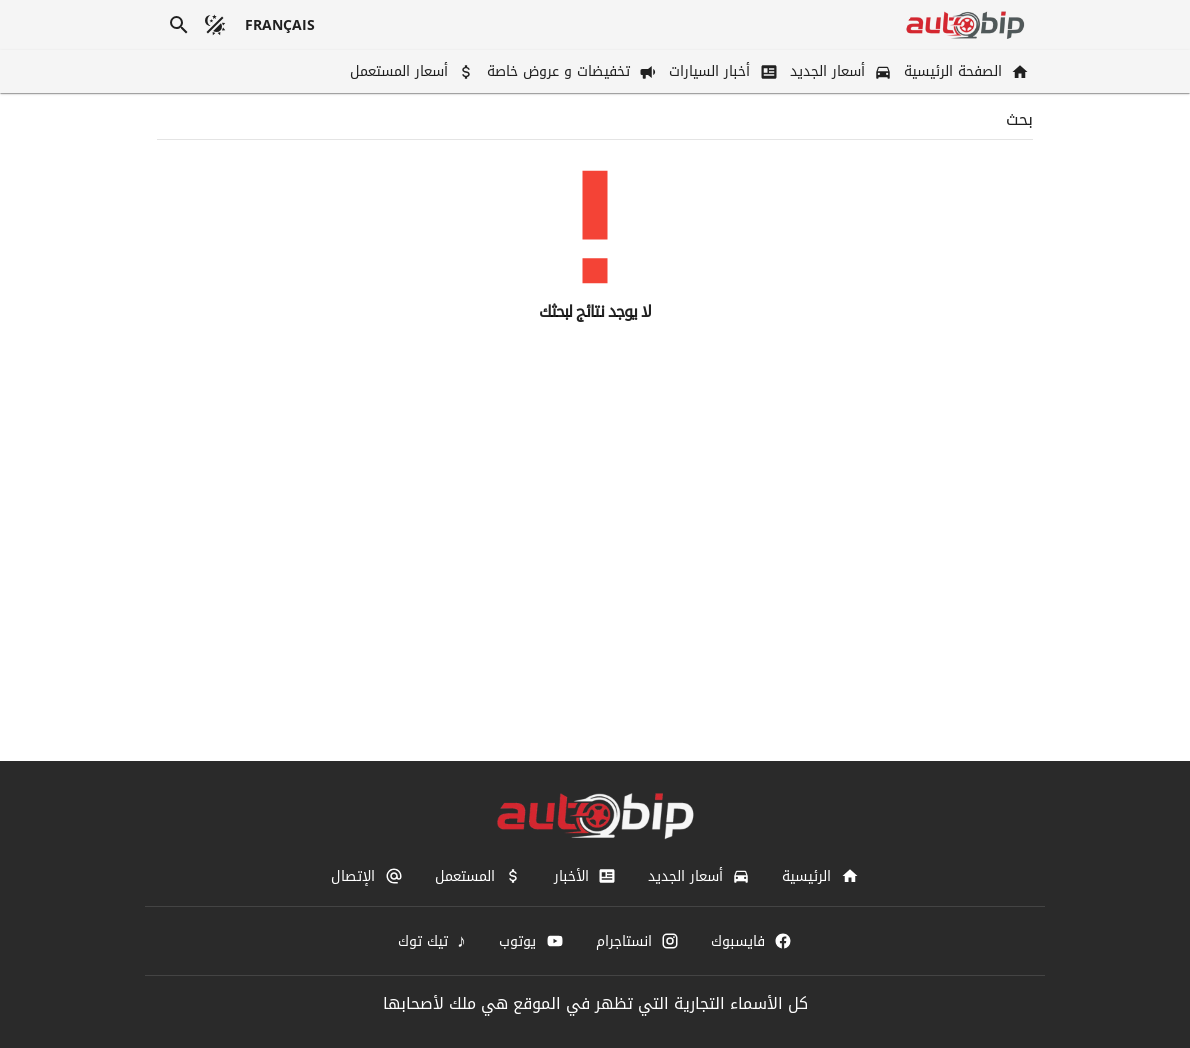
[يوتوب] (531, 941)
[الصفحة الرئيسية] (964, 71)
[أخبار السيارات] (721, 71)
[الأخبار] (585, 876)
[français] (280, 25)
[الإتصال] (366, 876)
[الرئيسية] (820, 876)
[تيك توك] (433, 941)
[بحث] (179, 25)
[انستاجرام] (637, 941)
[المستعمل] (478, 876)
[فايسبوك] (751, 941)
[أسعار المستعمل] (410, 71)
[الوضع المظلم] (215, 25)
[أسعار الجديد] (839, 71)
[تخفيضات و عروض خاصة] (570, 71)
